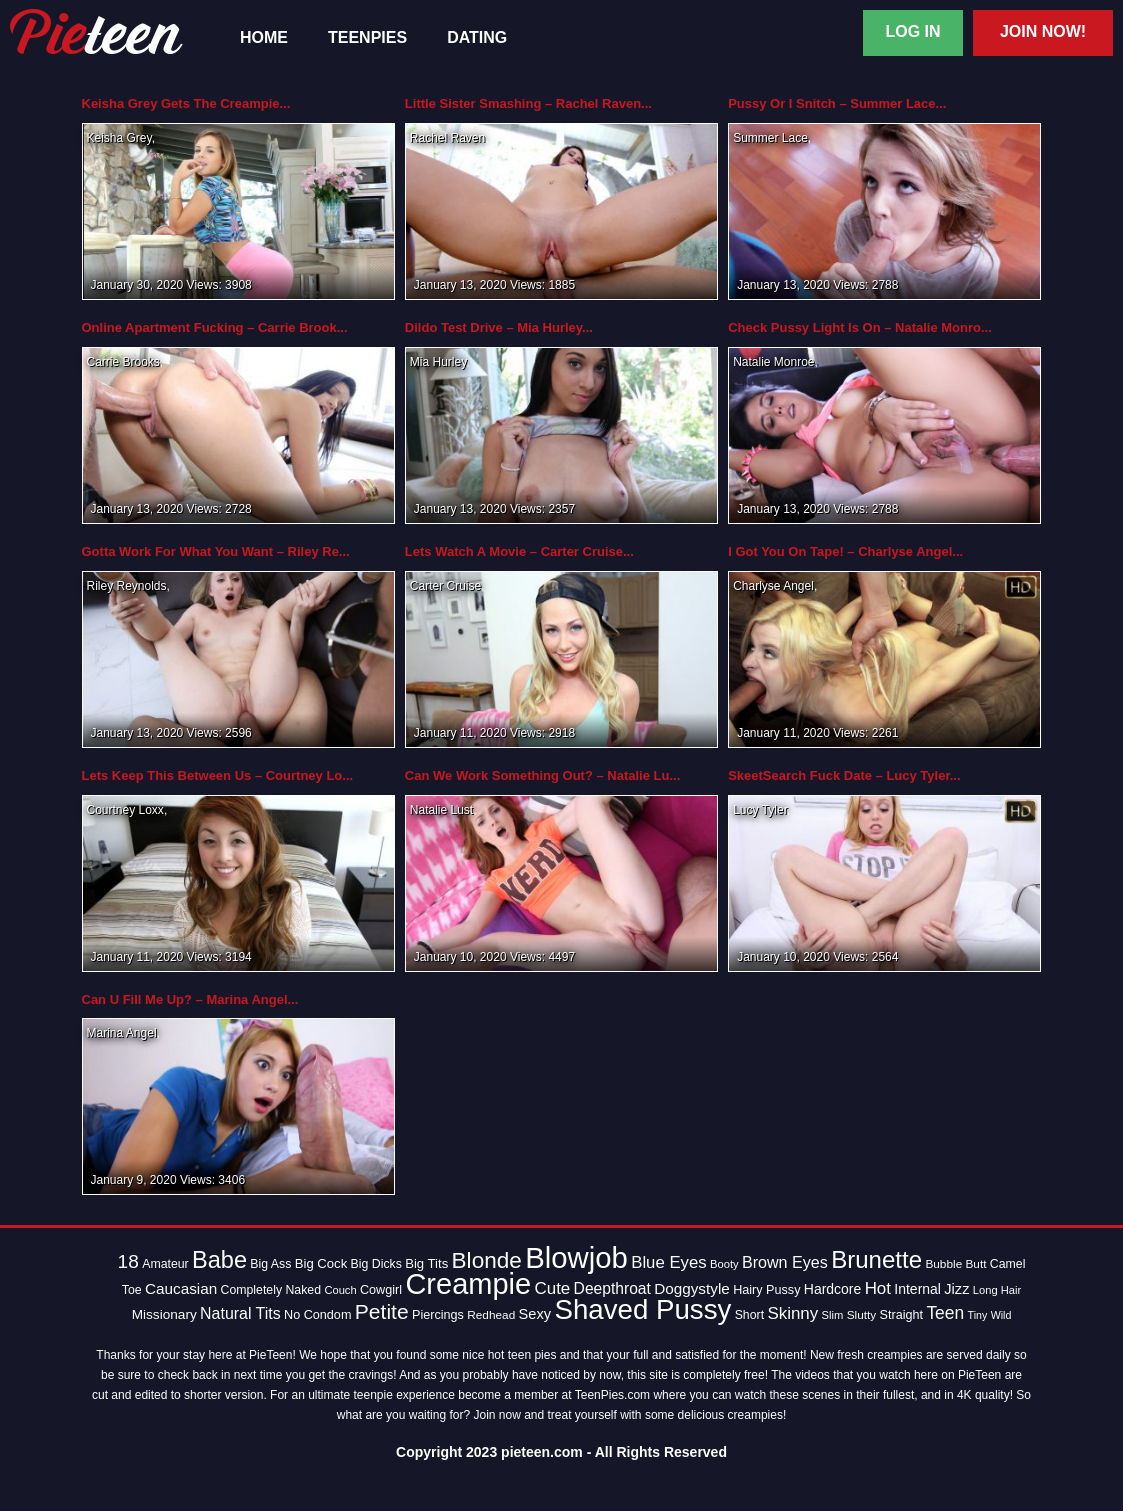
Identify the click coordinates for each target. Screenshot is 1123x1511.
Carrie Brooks (123, 362)
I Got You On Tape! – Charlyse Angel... (845, 551)
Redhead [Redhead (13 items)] (491, 1315)
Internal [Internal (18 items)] (917, 1289)
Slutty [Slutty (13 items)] (862, 1315)
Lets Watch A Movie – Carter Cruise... (519, 551)
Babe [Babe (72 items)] (219, 1260)
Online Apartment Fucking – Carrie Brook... (215, 327)
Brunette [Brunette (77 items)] (876, 1259)
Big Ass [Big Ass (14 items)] (270, 1264)
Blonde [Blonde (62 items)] (487, 1260)
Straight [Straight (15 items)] (902, 1315)
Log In (912, 31)
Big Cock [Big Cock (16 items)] (321, 1263)
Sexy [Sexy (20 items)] (535, 1314)
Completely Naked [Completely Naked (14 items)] (271, 1290)
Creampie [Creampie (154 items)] (468, 1284)
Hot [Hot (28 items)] (878, 1288)
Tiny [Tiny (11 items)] (978, 1315)
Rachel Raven (447, 138)
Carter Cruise (445, 586)
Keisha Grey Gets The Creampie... (186, 103)
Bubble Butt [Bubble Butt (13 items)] (955, 1264)
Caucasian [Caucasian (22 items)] (181, 1288)
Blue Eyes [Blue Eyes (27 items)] (669, 1262)
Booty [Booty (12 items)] (724, 1264)
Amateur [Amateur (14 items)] (165, 1264)
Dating (477, 38)
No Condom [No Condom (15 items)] (317, 1315)
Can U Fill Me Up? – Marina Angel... (190, 999)
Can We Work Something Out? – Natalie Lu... (542, 775)
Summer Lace (770, 138)
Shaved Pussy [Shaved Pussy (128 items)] (642, 1309)
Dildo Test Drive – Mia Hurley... (499, 327)
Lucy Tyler (760, 810)
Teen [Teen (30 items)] (945, 1313)
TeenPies (367, 38)
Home (264, 38)
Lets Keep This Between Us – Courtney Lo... (218, 775)
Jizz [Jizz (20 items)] (956, 1289)
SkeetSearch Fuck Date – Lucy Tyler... (844, 775)
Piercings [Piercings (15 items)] (438, 1315)
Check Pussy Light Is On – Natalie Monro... (860, 327)
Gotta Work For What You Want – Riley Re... (216, 551)
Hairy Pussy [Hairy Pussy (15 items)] (766, 1290)
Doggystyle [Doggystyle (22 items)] (692, 1288)
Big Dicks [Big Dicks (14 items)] (376, 1264)
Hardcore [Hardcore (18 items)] (832, 1289)
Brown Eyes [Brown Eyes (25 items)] (785, 1262)
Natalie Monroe (773, 362)
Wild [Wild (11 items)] (1001, 1315)
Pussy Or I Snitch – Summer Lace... (837, 103)
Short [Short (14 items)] (749, 1315)
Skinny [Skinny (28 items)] (792, 1313)
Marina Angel (122, 1033)
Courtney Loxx (125, 810)
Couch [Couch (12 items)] (340, 1290)
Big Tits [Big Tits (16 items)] (426, 1263)
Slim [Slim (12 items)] (833, 1315)
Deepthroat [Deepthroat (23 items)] (612, 1288)
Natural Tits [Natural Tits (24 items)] (240, 1313)
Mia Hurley (438, 362)
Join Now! (1043, 31)
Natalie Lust (441, 810)
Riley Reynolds (127, 586)
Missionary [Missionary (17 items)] (164, 1314)
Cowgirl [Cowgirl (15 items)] (381, 1290)
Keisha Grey (119, 138)
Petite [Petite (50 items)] (382, 1311)
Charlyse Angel (773, 586)
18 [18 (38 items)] (128, 1261)
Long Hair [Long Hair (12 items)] (997, 1290)
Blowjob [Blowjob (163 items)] (576, 1257)
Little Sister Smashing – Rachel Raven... (528, 103)
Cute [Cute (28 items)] (552, 1288)
